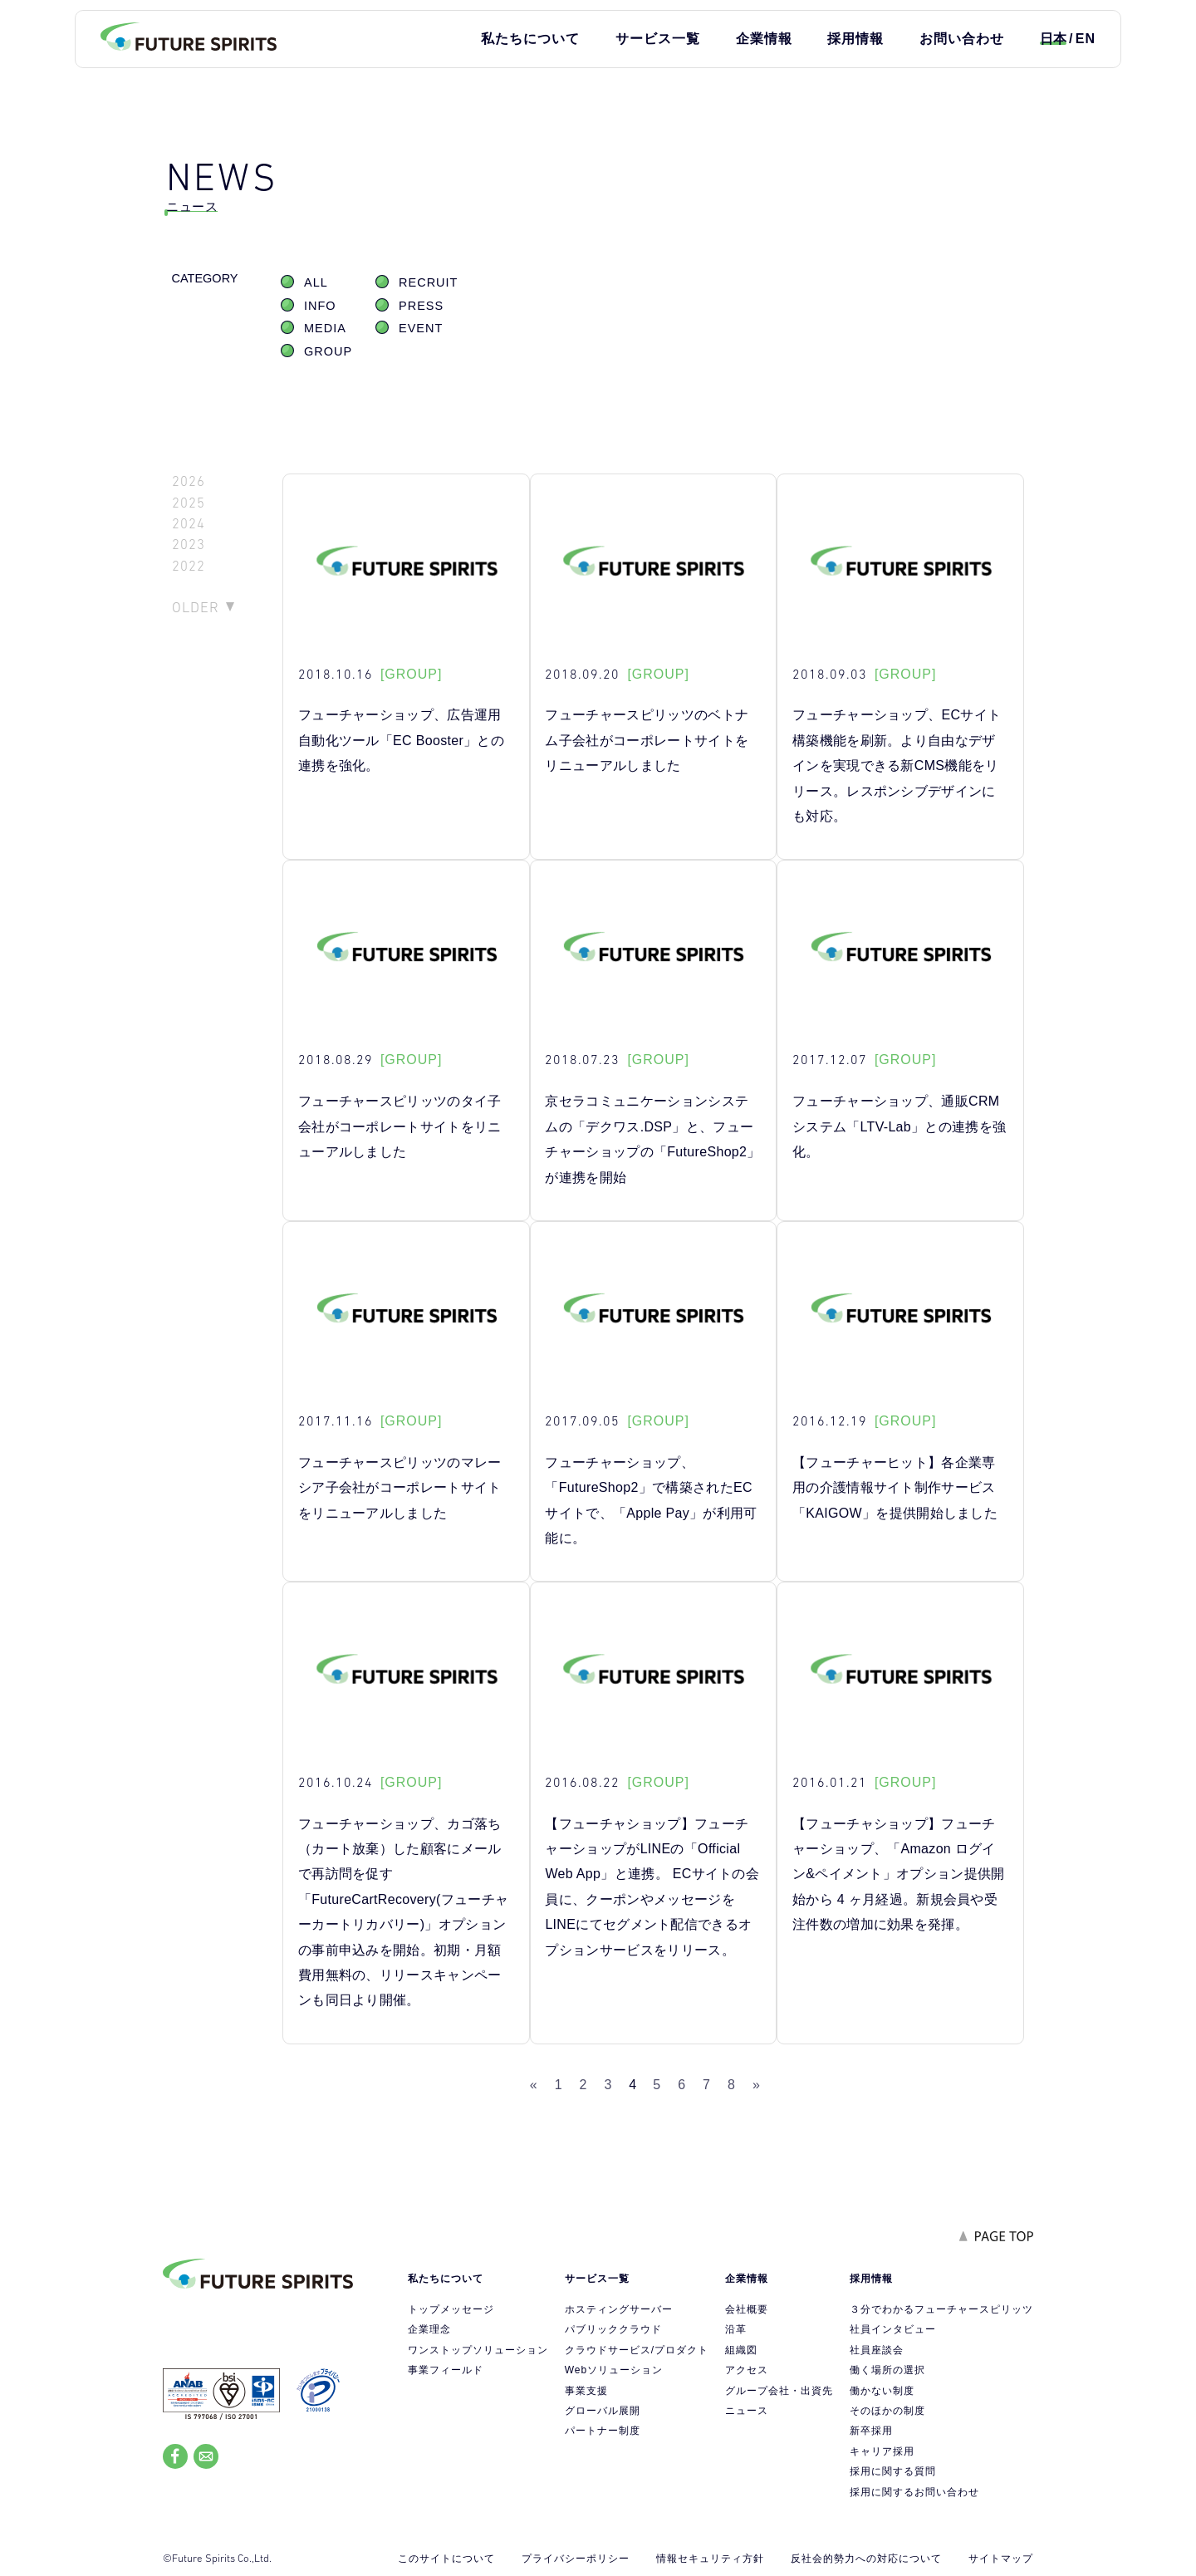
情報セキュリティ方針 (710, 2558)
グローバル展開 (602, 2411)
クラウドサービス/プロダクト (636, 2350)
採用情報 (855, 39)
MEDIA (325, 328)
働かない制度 (882, 2391)
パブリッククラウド (613, 2329)
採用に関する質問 (893, 2471)
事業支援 (586, 2391)
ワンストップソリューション (478, 2350)
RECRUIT (428, 282)
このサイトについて (446, 2558)
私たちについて (530, 39)
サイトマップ (1000, 2558)
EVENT (421, 328)
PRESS (421, 305)
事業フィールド (445, 2370)
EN (1086, 39)
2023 (188, 544)
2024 (188, 524)
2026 (188, 481)
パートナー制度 (602, 2430)
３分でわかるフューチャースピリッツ (941, 2309)
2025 (188, 503)
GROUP (328, 351)
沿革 (736, 2329)
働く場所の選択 (887, 2370)
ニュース (746, 2411)
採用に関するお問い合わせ (914, 2492)
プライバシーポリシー (576, 2558)
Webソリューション (614, 2370)
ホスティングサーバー (619, 2309)
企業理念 (429, 2329)
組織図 (741, 2350)
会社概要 (746, 2309)
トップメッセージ (451, 2309)
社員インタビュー (893, 2329)
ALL (316, 282)
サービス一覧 (657, 39)
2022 (188, 566)
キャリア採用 (882, 2451)
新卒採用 (871, 2430)
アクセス (746, 2370)
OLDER (195, 607)
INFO (320, 305)
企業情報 (764, 39)
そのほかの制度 (887, 2411)
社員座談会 (877, 2350)
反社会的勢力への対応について (866, 2558)
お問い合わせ (961, 39)
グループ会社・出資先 (779, 2391)
